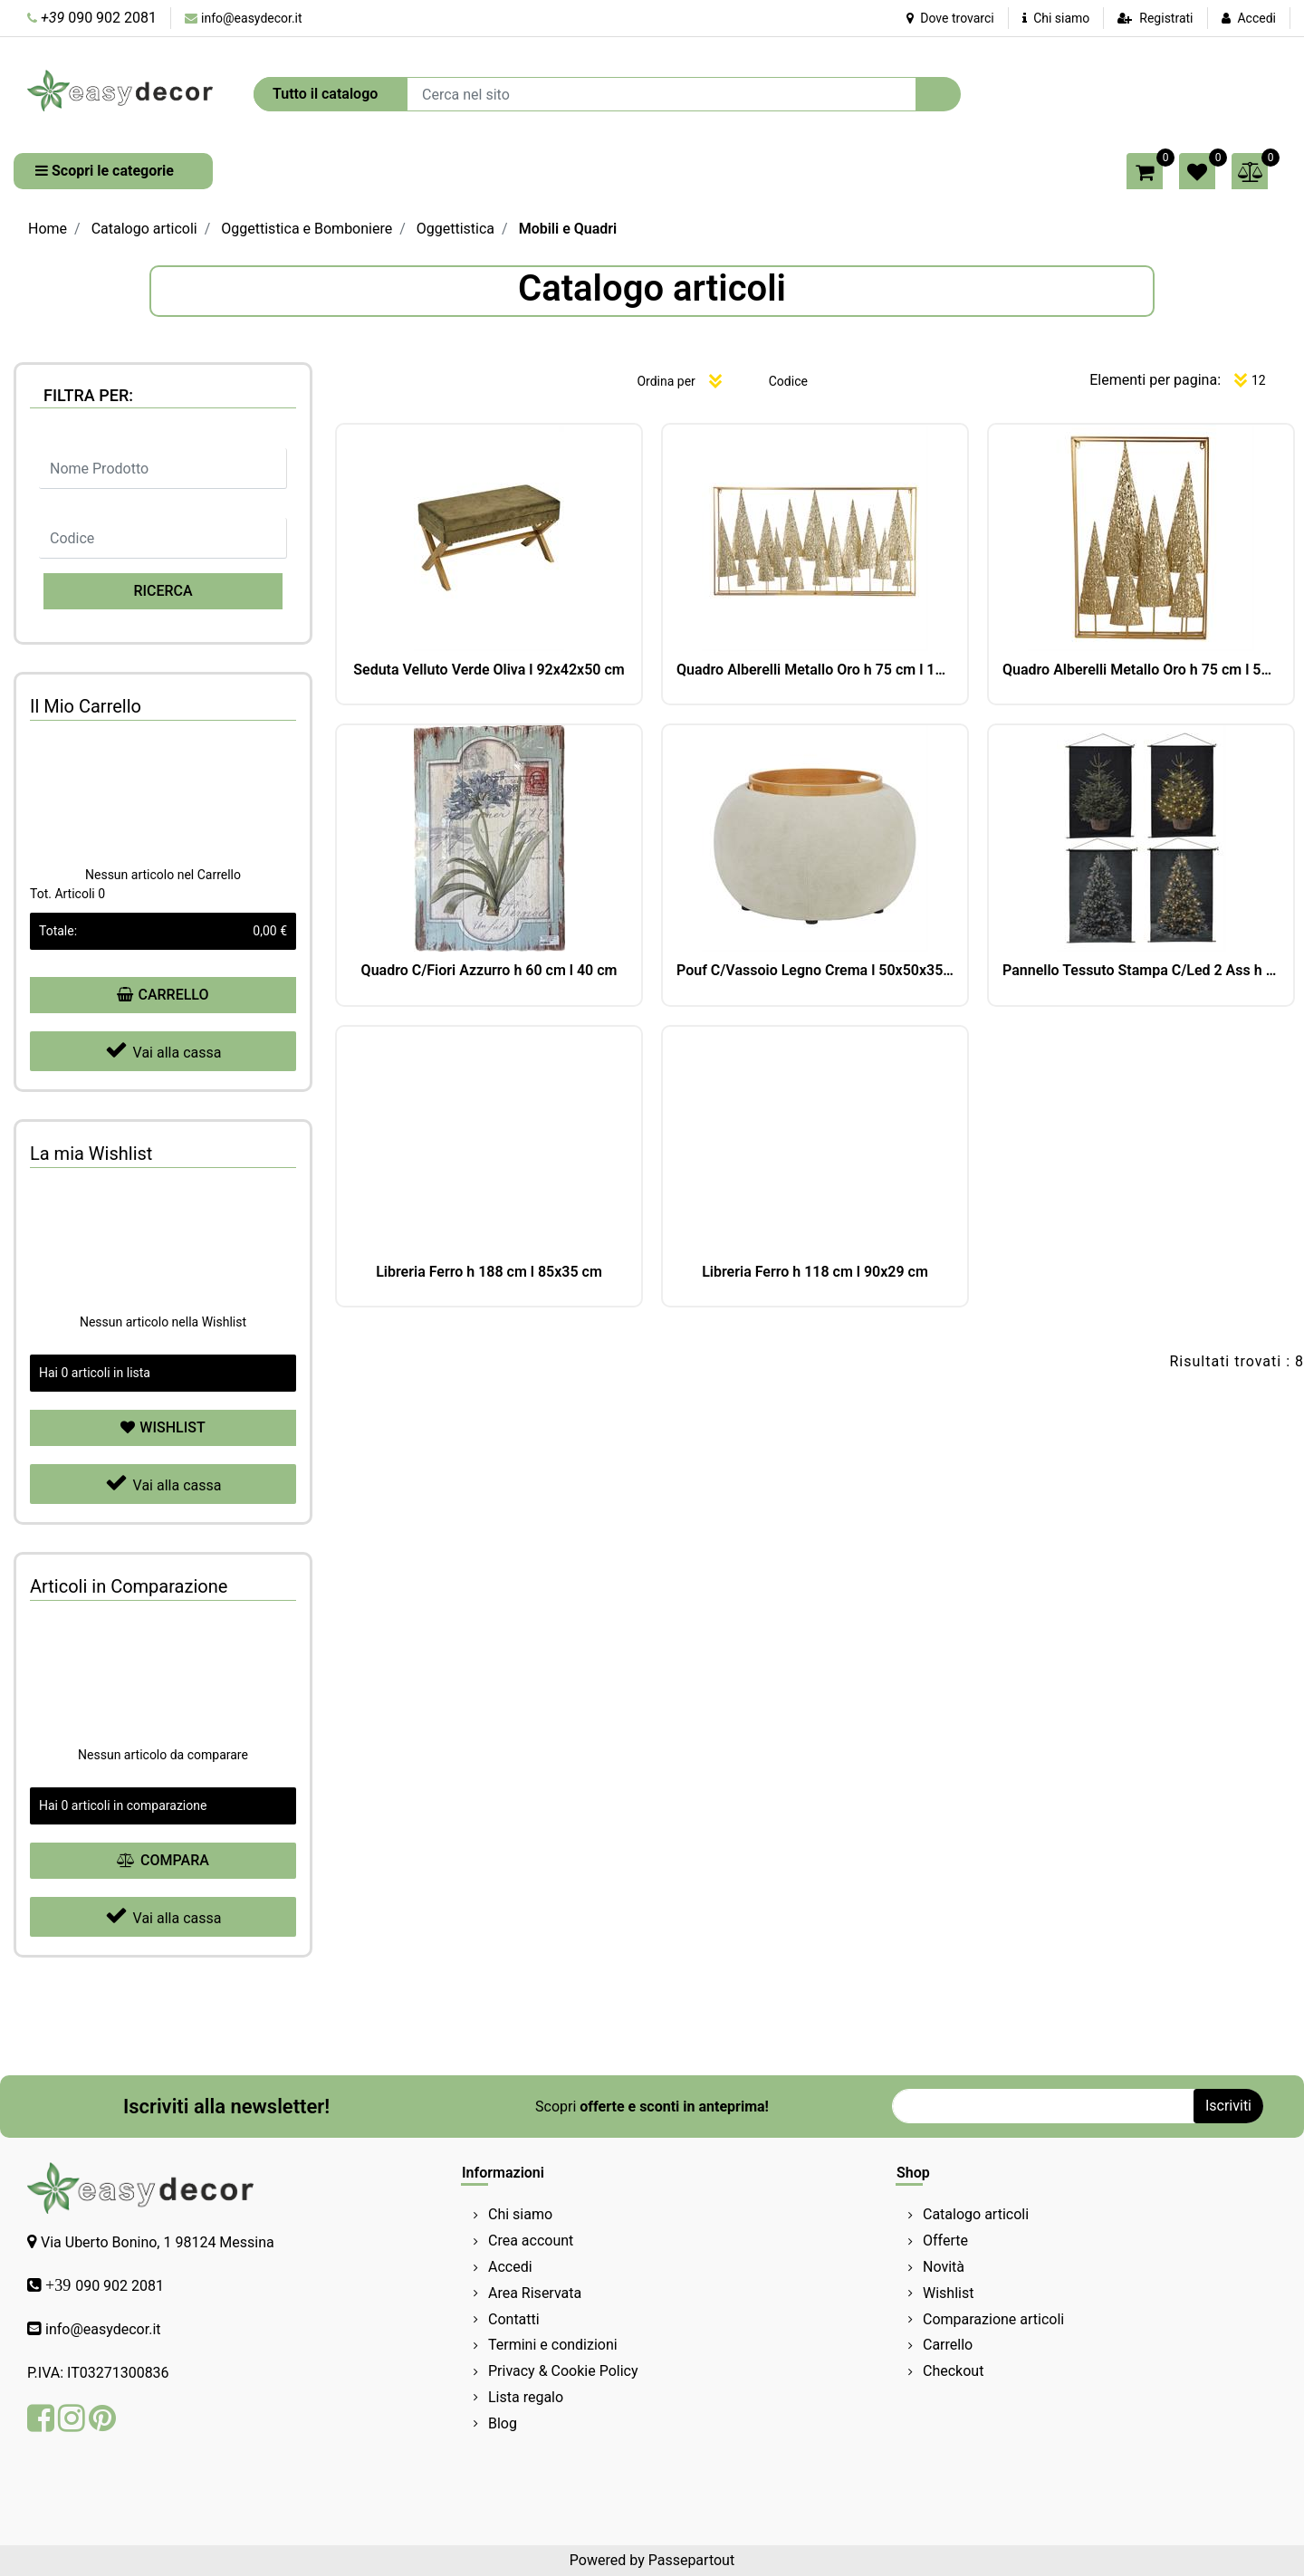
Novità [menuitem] (943, 2266)
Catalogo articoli (144, 228)
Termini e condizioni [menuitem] (553, 2344)
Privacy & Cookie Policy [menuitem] (563, 2371)
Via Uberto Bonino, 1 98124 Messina (157, 2242)
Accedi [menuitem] (510, 2266)
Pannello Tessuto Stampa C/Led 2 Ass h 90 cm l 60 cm (1141, 970)
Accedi (1256, 18)
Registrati (1166, 18)
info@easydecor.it (251, 18)
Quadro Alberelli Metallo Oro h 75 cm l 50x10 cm (1141, 669)
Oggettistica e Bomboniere (306, 228)
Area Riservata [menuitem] (534, 2293)
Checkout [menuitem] (953, 2371)
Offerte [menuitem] (945, 2240)
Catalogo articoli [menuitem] (976, 2214)
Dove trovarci (950, 18)
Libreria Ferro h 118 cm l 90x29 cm (815, 1271)
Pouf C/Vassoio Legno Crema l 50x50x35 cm (815, 970)
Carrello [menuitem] (948, 2344)
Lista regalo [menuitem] (525, 2397)
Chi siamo (1056, 18)
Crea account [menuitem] (530, 2240)
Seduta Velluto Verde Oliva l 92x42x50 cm (488, 669)
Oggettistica (455, 228)
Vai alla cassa (163, 1050)
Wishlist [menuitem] (948, 2293)
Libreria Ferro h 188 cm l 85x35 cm (489, 1271)
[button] (938, 94)
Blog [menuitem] (502, 2423)
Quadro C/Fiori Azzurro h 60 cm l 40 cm (489, 970)
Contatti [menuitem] (514, 2319)
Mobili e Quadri (568, 228)
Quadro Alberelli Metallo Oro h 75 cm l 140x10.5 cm (815, 669)
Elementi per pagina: (1155, 379)
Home (47, 228)
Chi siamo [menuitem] (520, 2214)
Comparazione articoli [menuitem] (993, 2319)
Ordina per (666, 381)
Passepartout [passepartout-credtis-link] (691, 2560)
